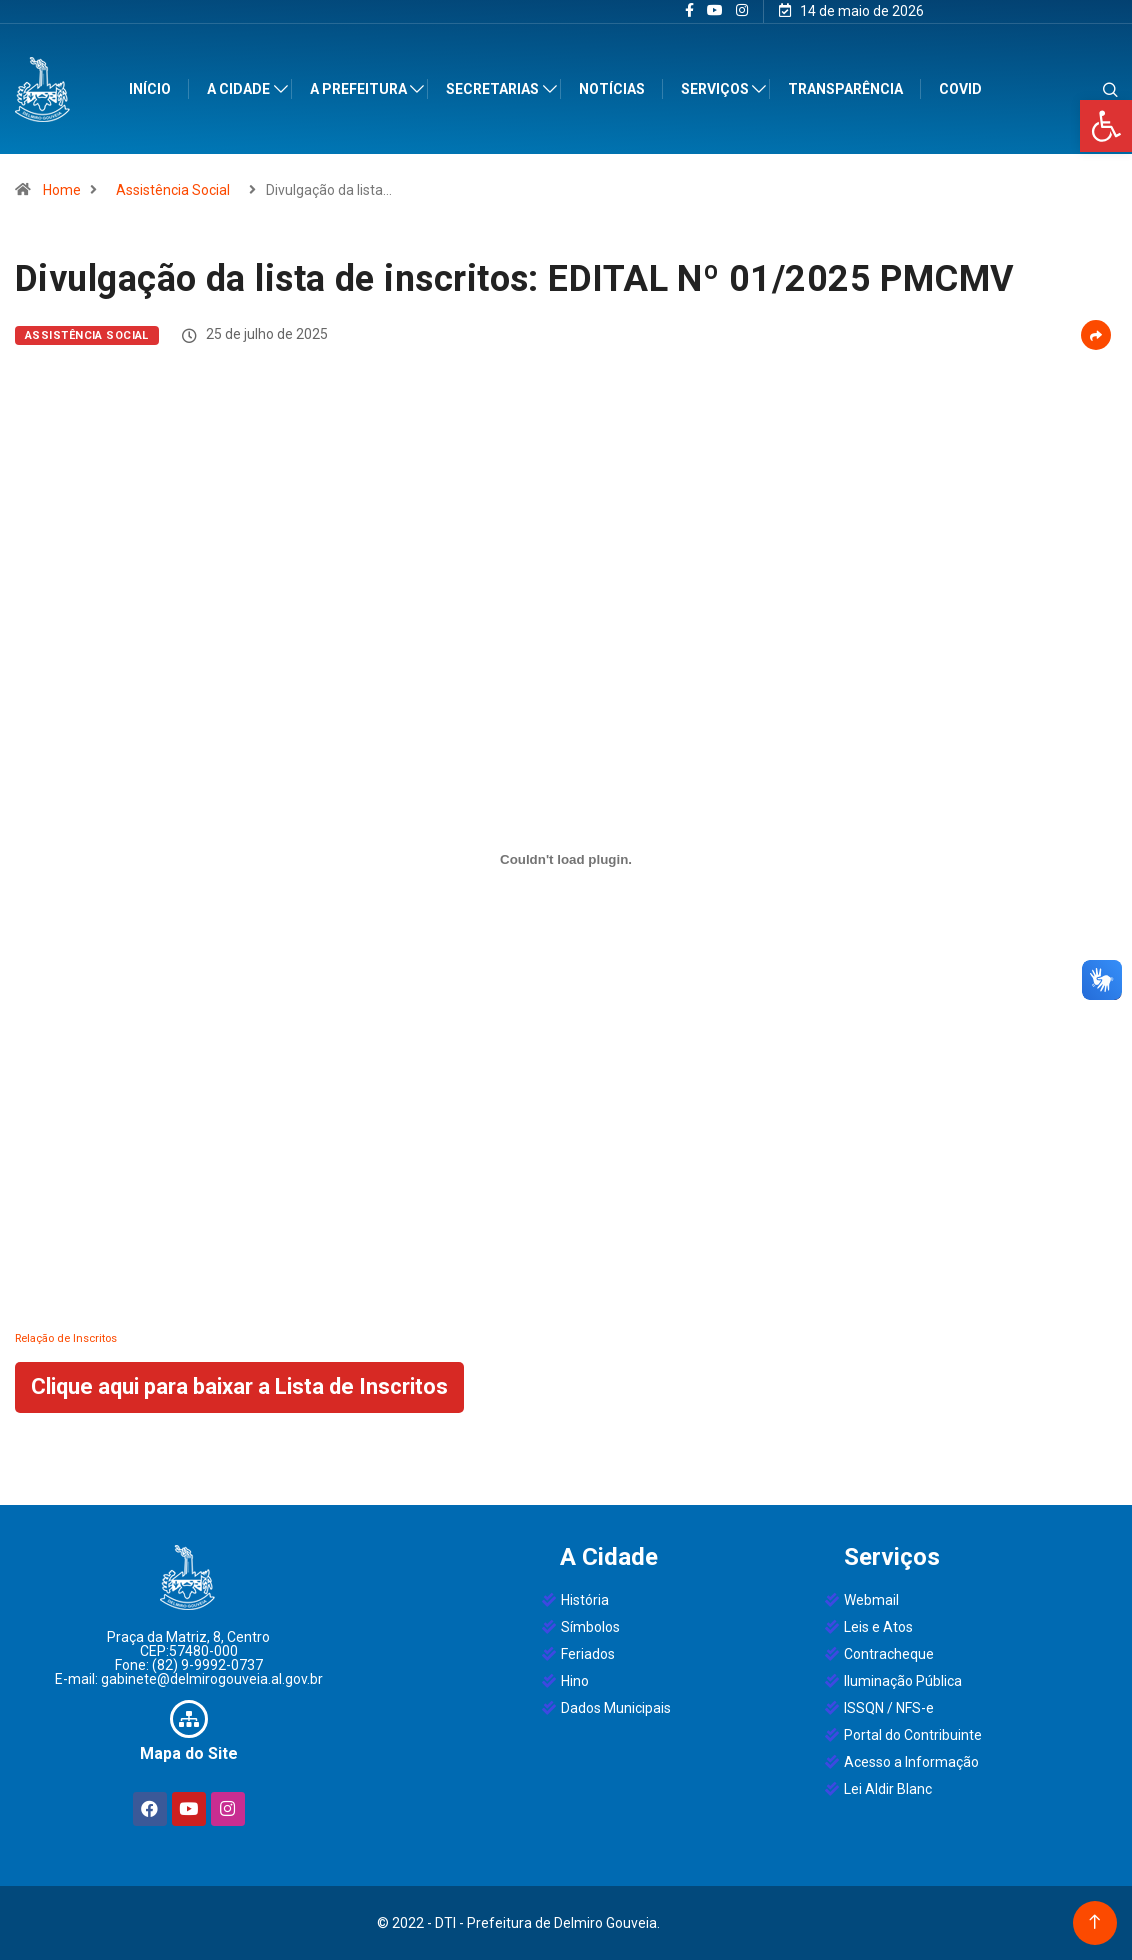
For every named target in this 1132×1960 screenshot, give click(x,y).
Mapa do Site (189, 1753)
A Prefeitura (359, 89)
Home (62, 190)
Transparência (846, 89)
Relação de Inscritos (66, 1338)
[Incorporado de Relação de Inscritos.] (566, 859)
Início (151, 89)
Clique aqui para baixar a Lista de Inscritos (239, 1386)
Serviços (716, 89)
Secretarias (493, 89)
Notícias (613, 89)
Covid (961, 89)
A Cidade (239, 89)
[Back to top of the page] (1094, 1922)
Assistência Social (173, 190)
